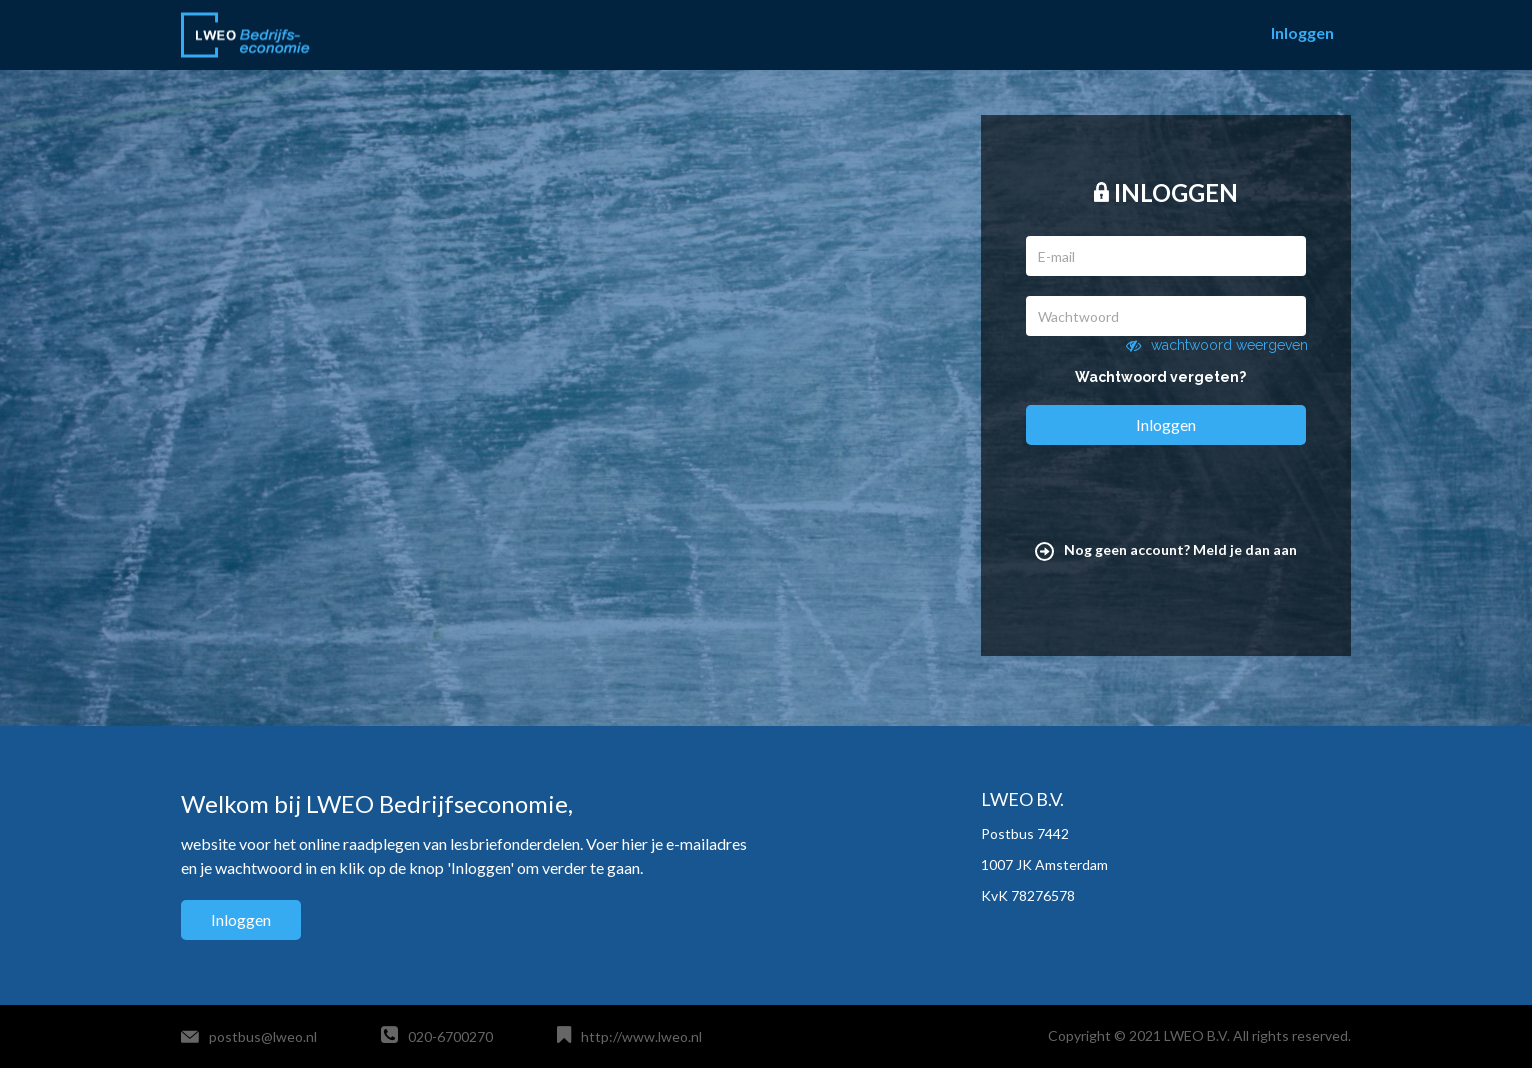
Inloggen (1302, 32)
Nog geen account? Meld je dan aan (1166, 549)
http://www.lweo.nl (641, 1036)
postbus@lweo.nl (263, 1036)
